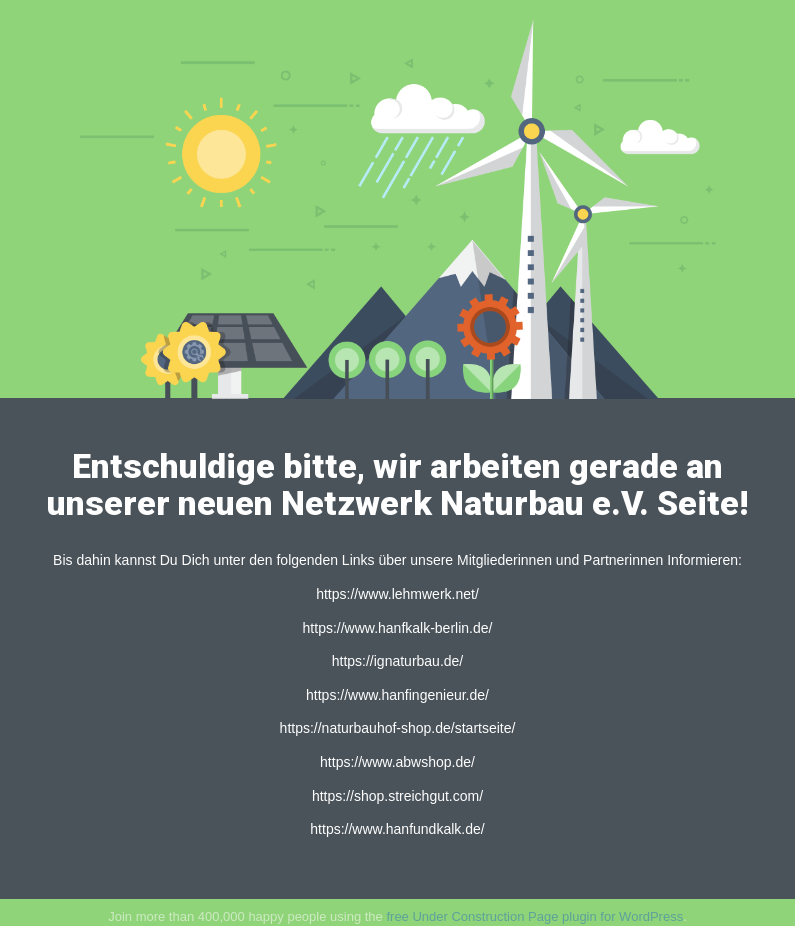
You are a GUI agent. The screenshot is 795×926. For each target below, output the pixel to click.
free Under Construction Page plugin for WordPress (534, 916)
